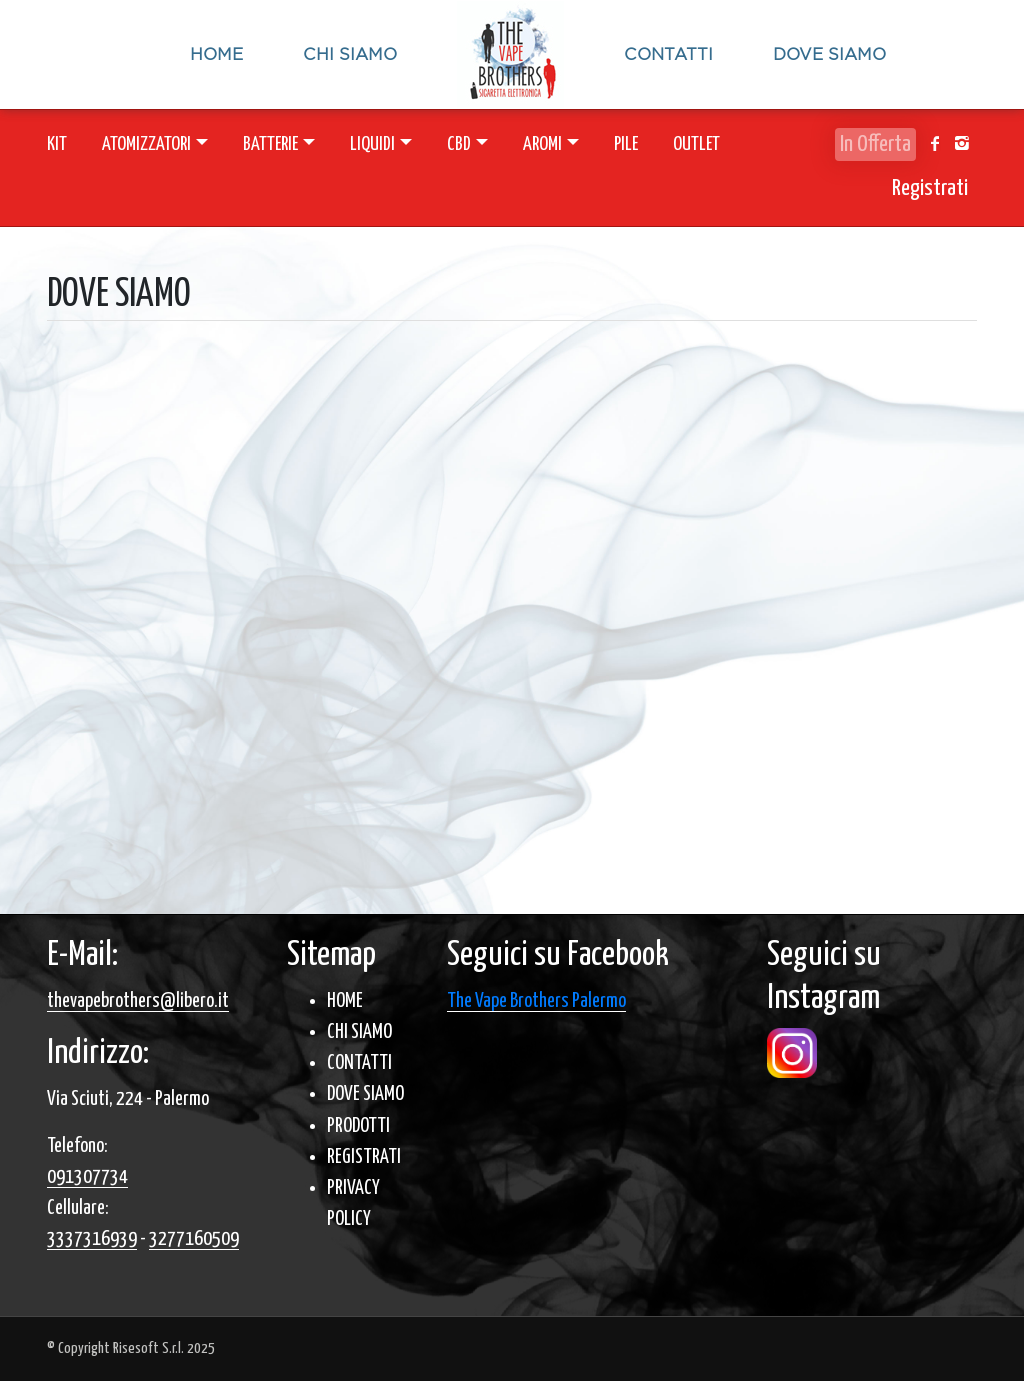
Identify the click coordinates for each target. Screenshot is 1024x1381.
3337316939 (92, 1239)
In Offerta (875, 144)
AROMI (542, 144)
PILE (626, 144)
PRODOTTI (358, 1126)
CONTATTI (359, 1063)
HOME (345, 1001)
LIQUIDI (372, 144)
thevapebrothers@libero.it (138, 1001)
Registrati (930, 188)
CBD (459, 144)
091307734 (87, 1177)
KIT (57, 144)
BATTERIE (270, 144)
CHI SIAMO (359, 1032)
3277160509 (194, 1239)
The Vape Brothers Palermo (536, 1001)
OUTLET (696, 144)
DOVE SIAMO (365, 1094)
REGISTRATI (364, 1157)
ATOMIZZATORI (146, 144)
